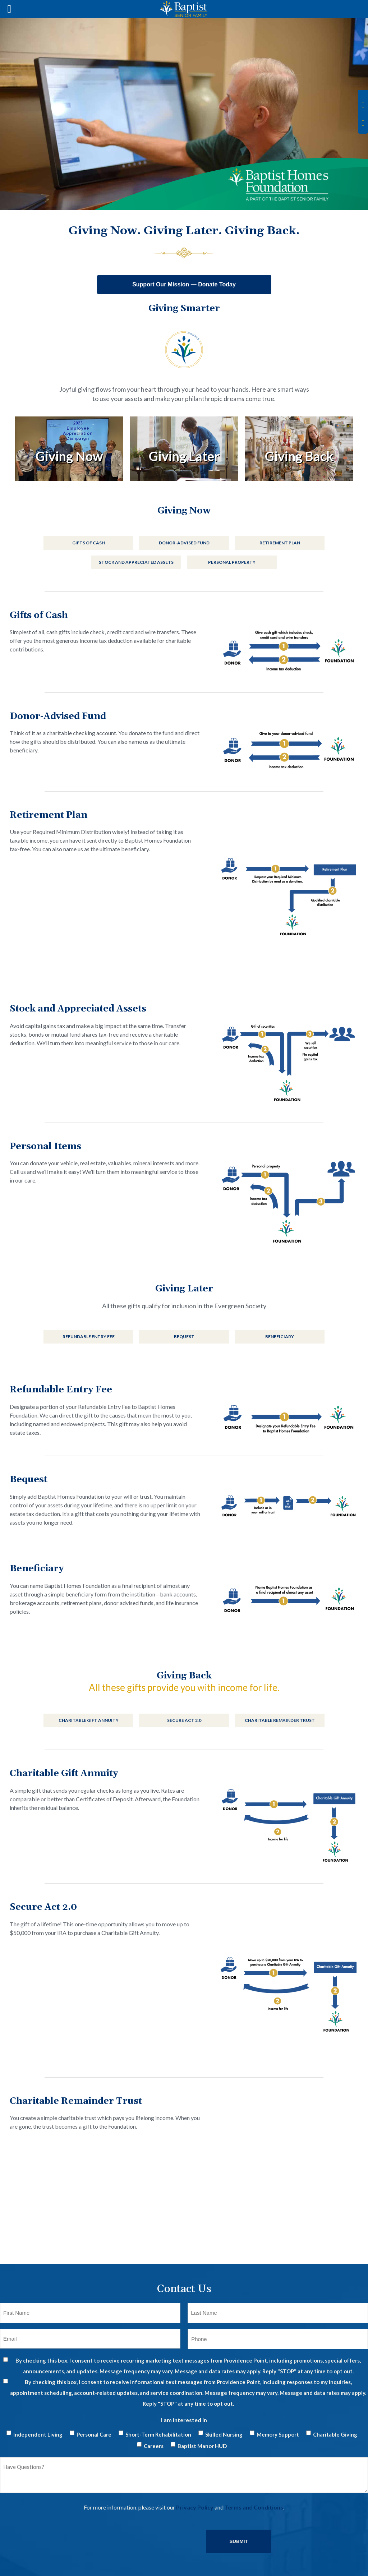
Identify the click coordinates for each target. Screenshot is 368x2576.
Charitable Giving (335, 2434)
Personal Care (94, 2434)
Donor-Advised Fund (184, 542)
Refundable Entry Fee (89, 1336)
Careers (154, 2446)
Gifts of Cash (88, 542)
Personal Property (232, 562)
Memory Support (278, 2434)
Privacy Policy (194, 2507)
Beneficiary (279, 1336)
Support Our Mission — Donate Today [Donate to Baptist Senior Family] (184, 284)
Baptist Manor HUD (202, 2446)
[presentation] (54, 2535)
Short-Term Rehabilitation (158, 2434)
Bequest (184, 1336)
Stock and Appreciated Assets (136, 562)
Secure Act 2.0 (184, 1720)
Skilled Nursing (224, 2434)
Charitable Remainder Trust (280, 1720)
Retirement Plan (279, 542)
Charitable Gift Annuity (89, 1720)
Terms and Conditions (254, 2507)
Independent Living (38, 2434)
